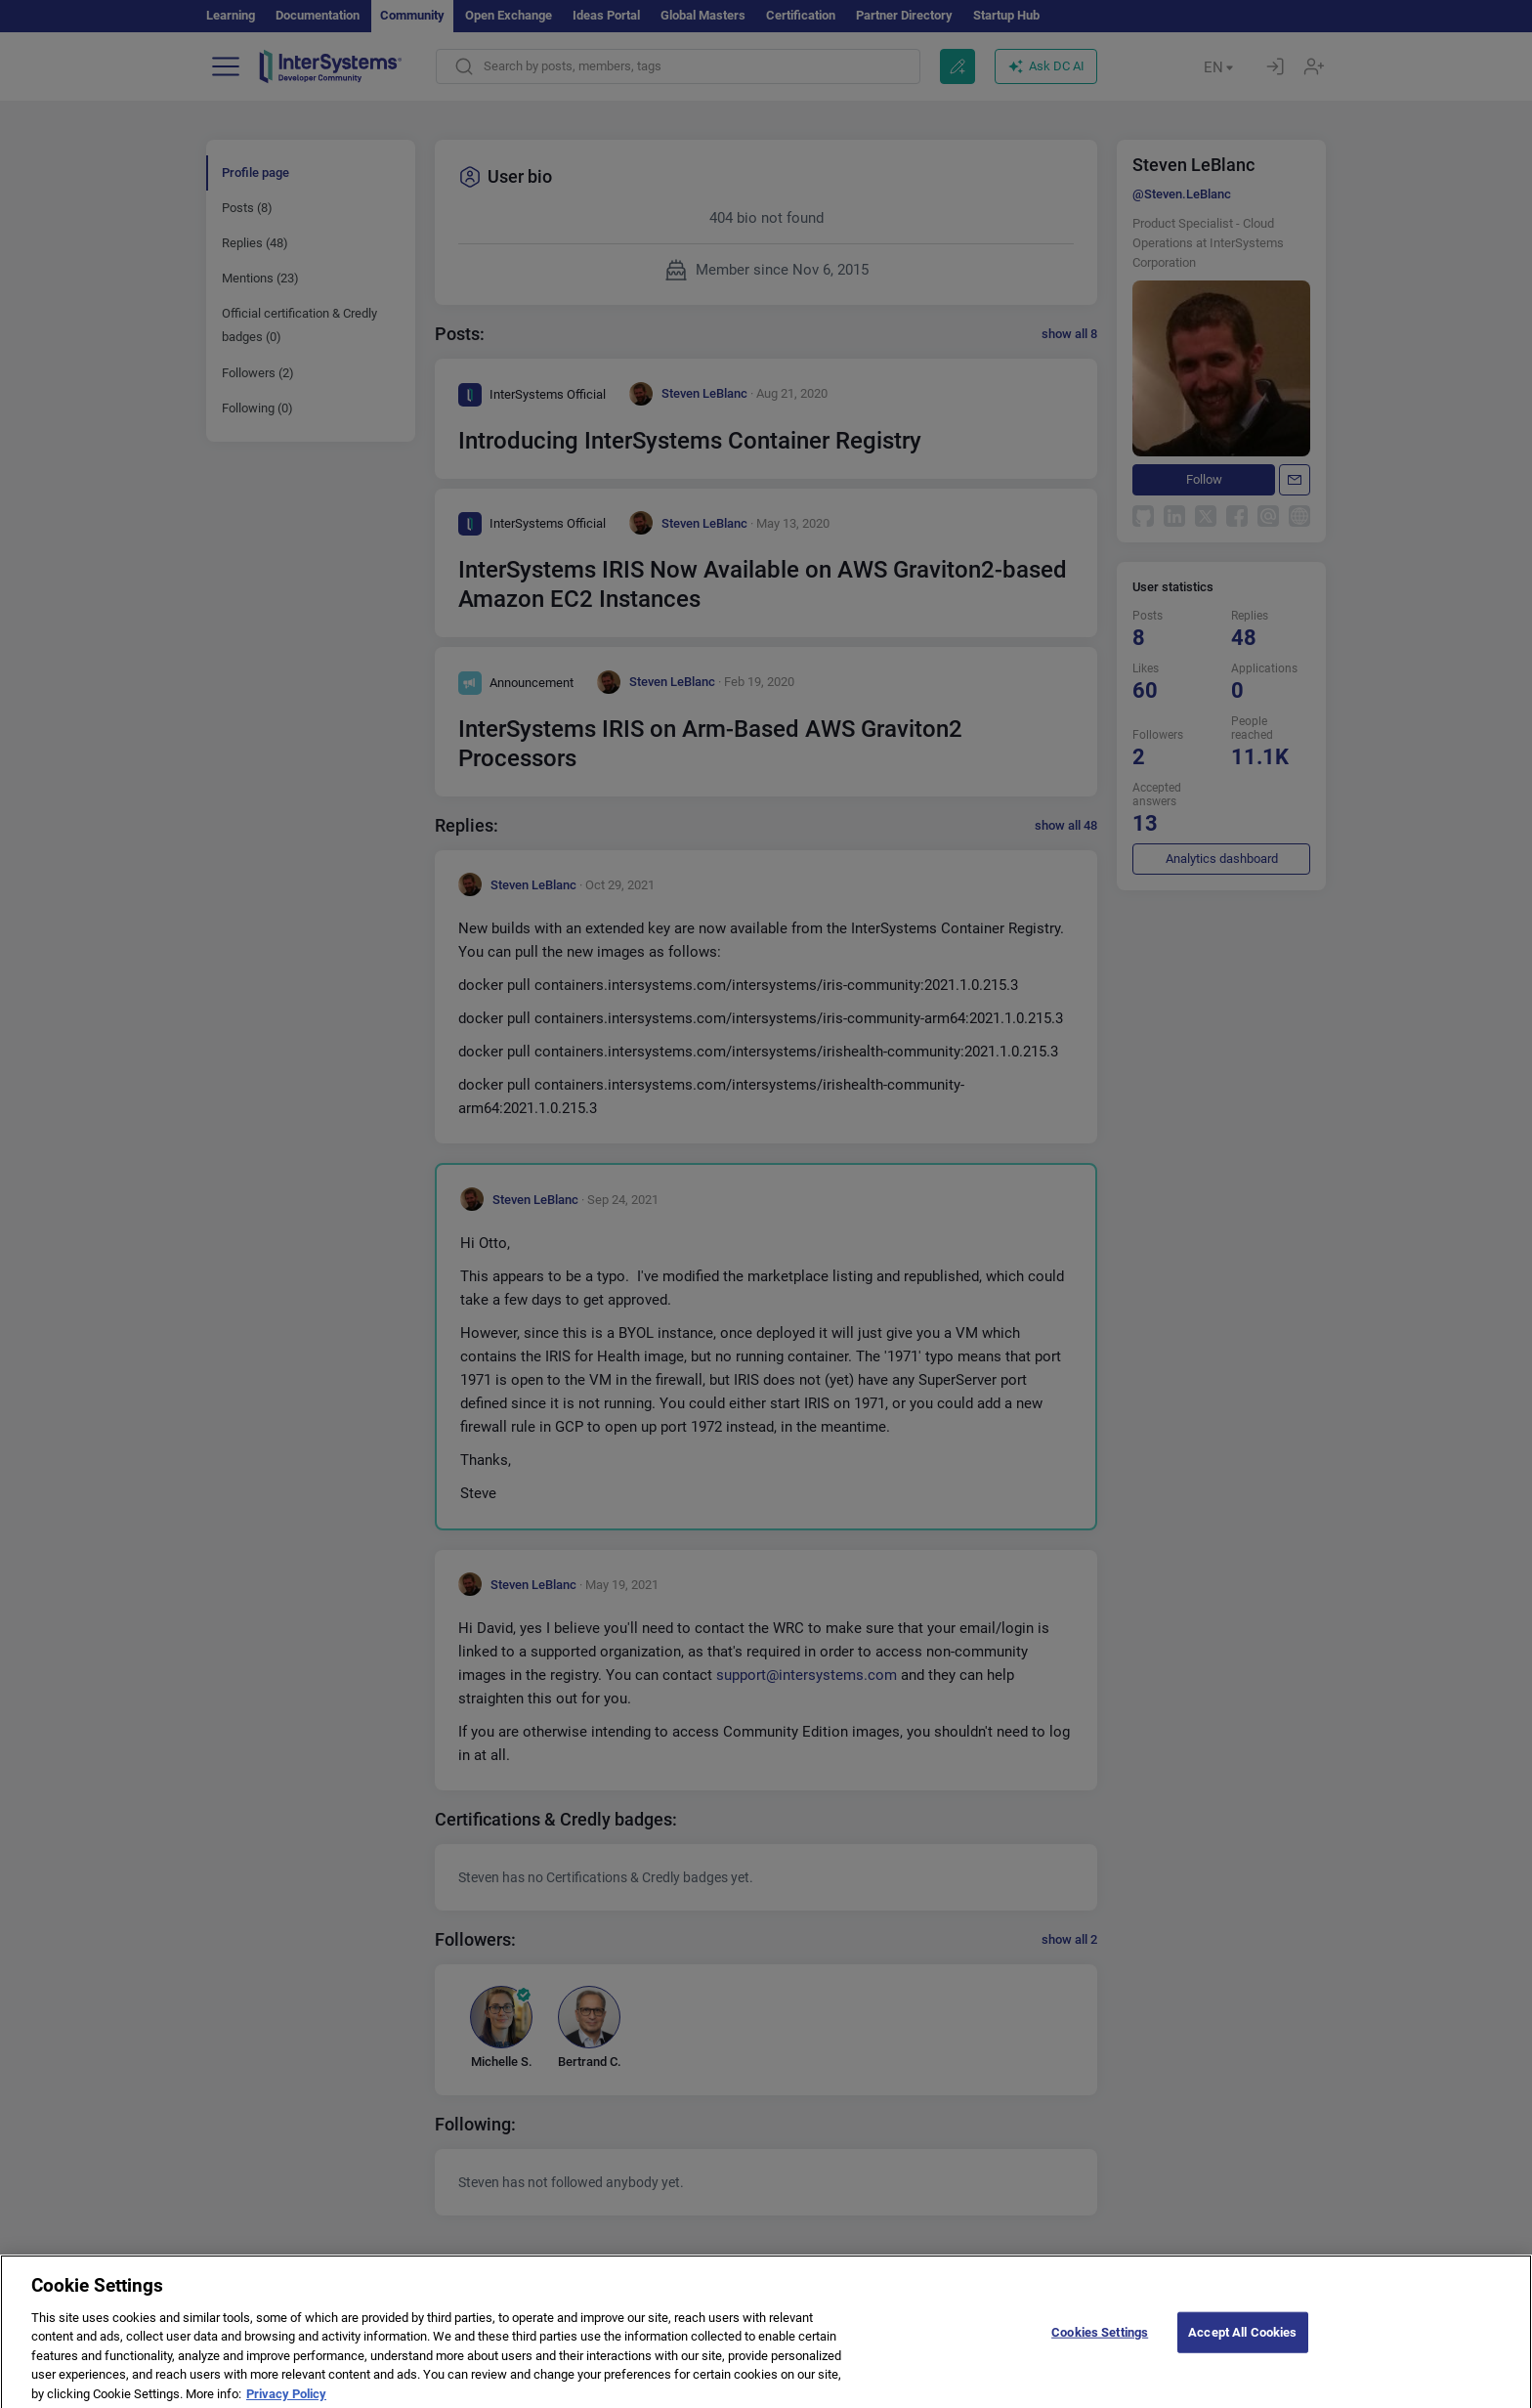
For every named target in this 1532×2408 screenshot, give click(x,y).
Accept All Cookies (1242, 2341)
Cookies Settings (1099, 2341)
